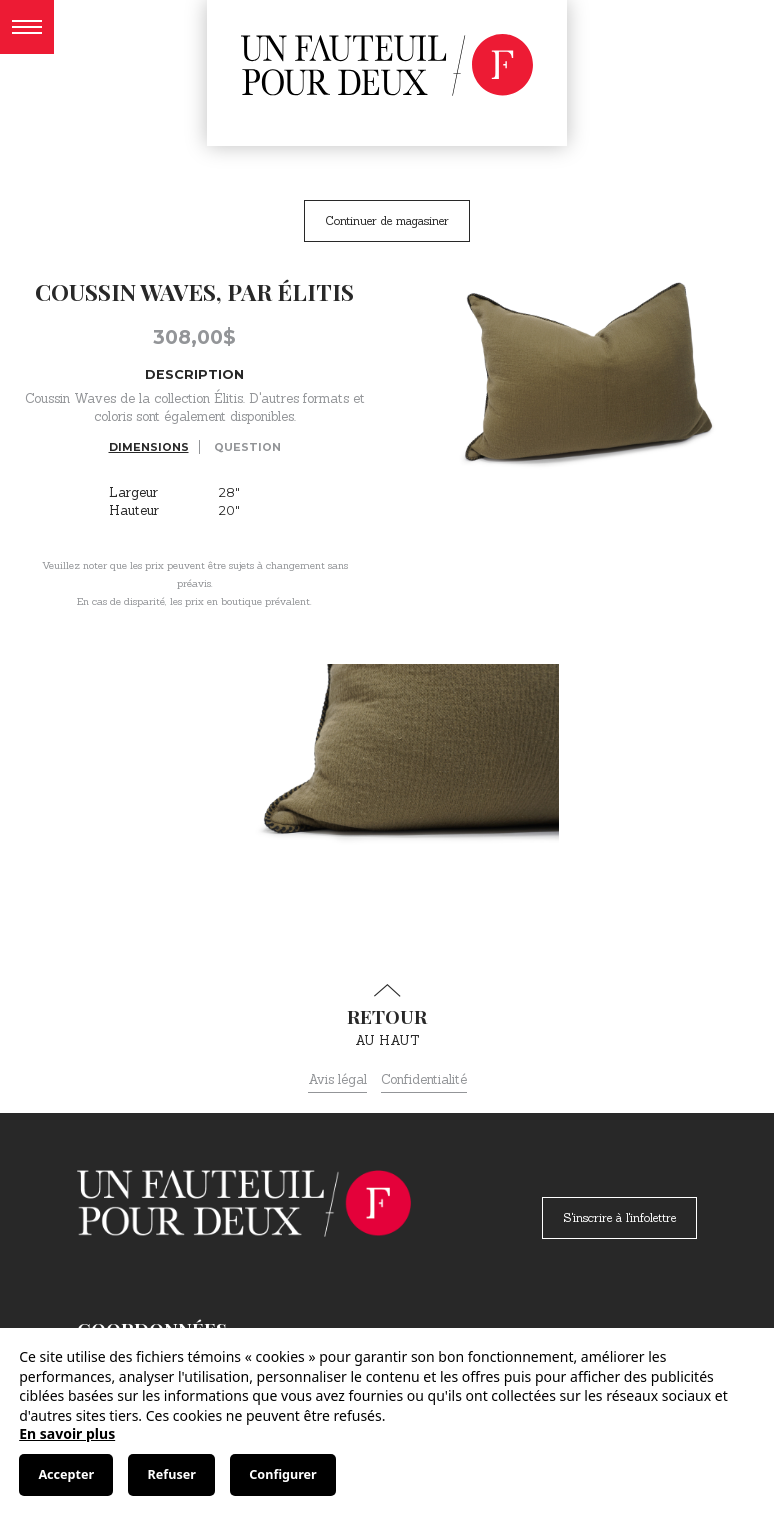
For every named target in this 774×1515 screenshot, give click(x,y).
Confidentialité (424, 1079)
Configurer (282, 1474)
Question (247, 447)
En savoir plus (67, 1433)
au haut (387, 1016)
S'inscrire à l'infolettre (619, 1217)
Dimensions (149, 447)
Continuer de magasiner (387, 220)
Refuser (172, 1474)
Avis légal (337, 1079)
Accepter (66, 1474)
